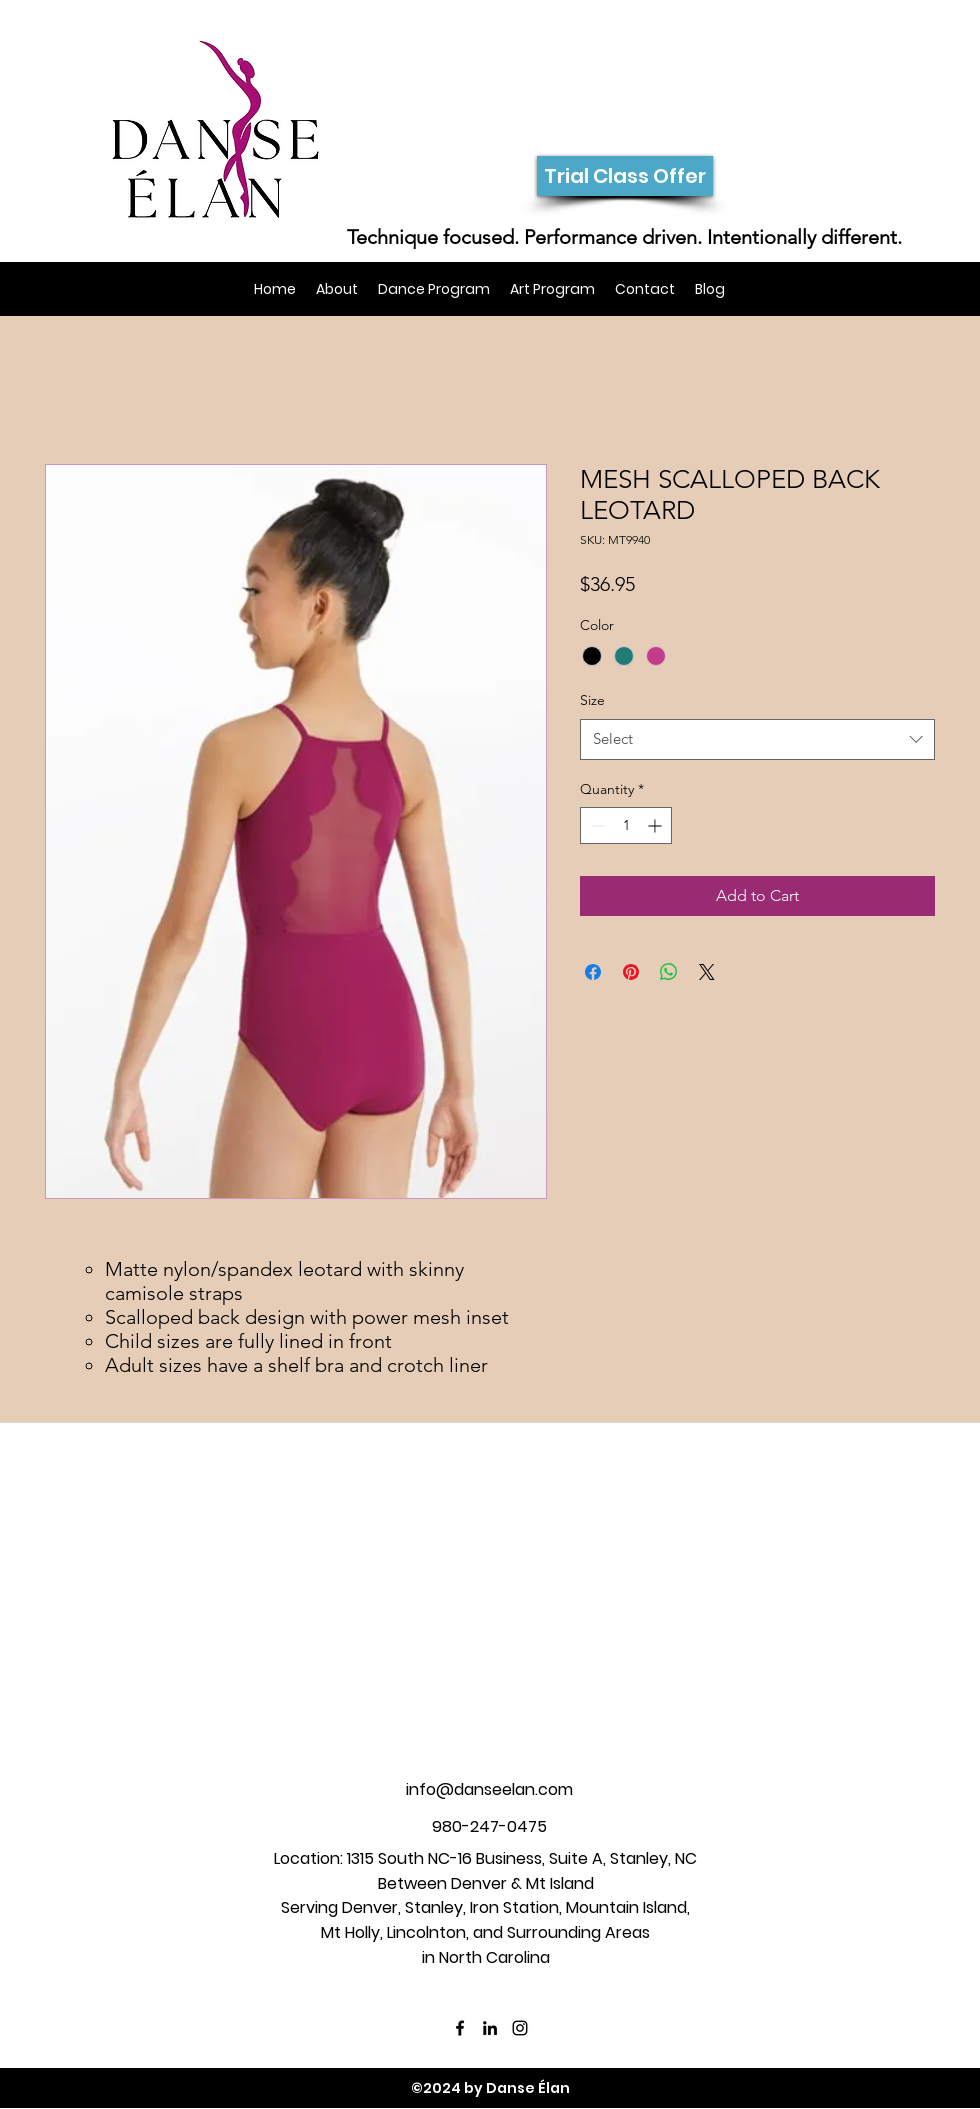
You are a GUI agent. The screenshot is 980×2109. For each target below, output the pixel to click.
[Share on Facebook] (593, 972)
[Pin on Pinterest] (631, 972)
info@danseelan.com (489, 1789)
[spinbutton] (626, 825)
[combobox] (757, 739)
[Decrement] (595, 825)
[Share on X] (707, 972)
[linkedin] (490, 2028)
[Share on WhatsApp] (669, 972)
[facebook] (460, 2028)
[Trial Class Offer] (625, 176)
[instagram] (520, 2028)
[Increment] (656, 825)
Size (592, 700)
